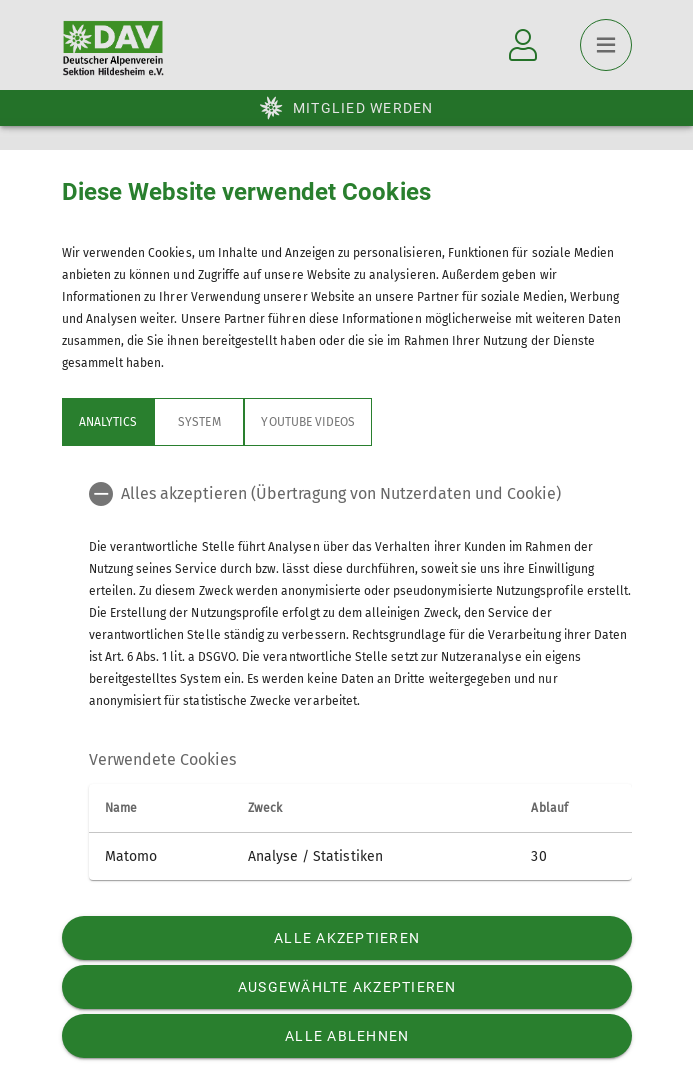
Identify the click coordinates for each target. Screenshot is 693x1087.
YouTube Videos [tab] (308, 422)
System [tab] (199, 422)
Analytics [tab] (108, 422)
